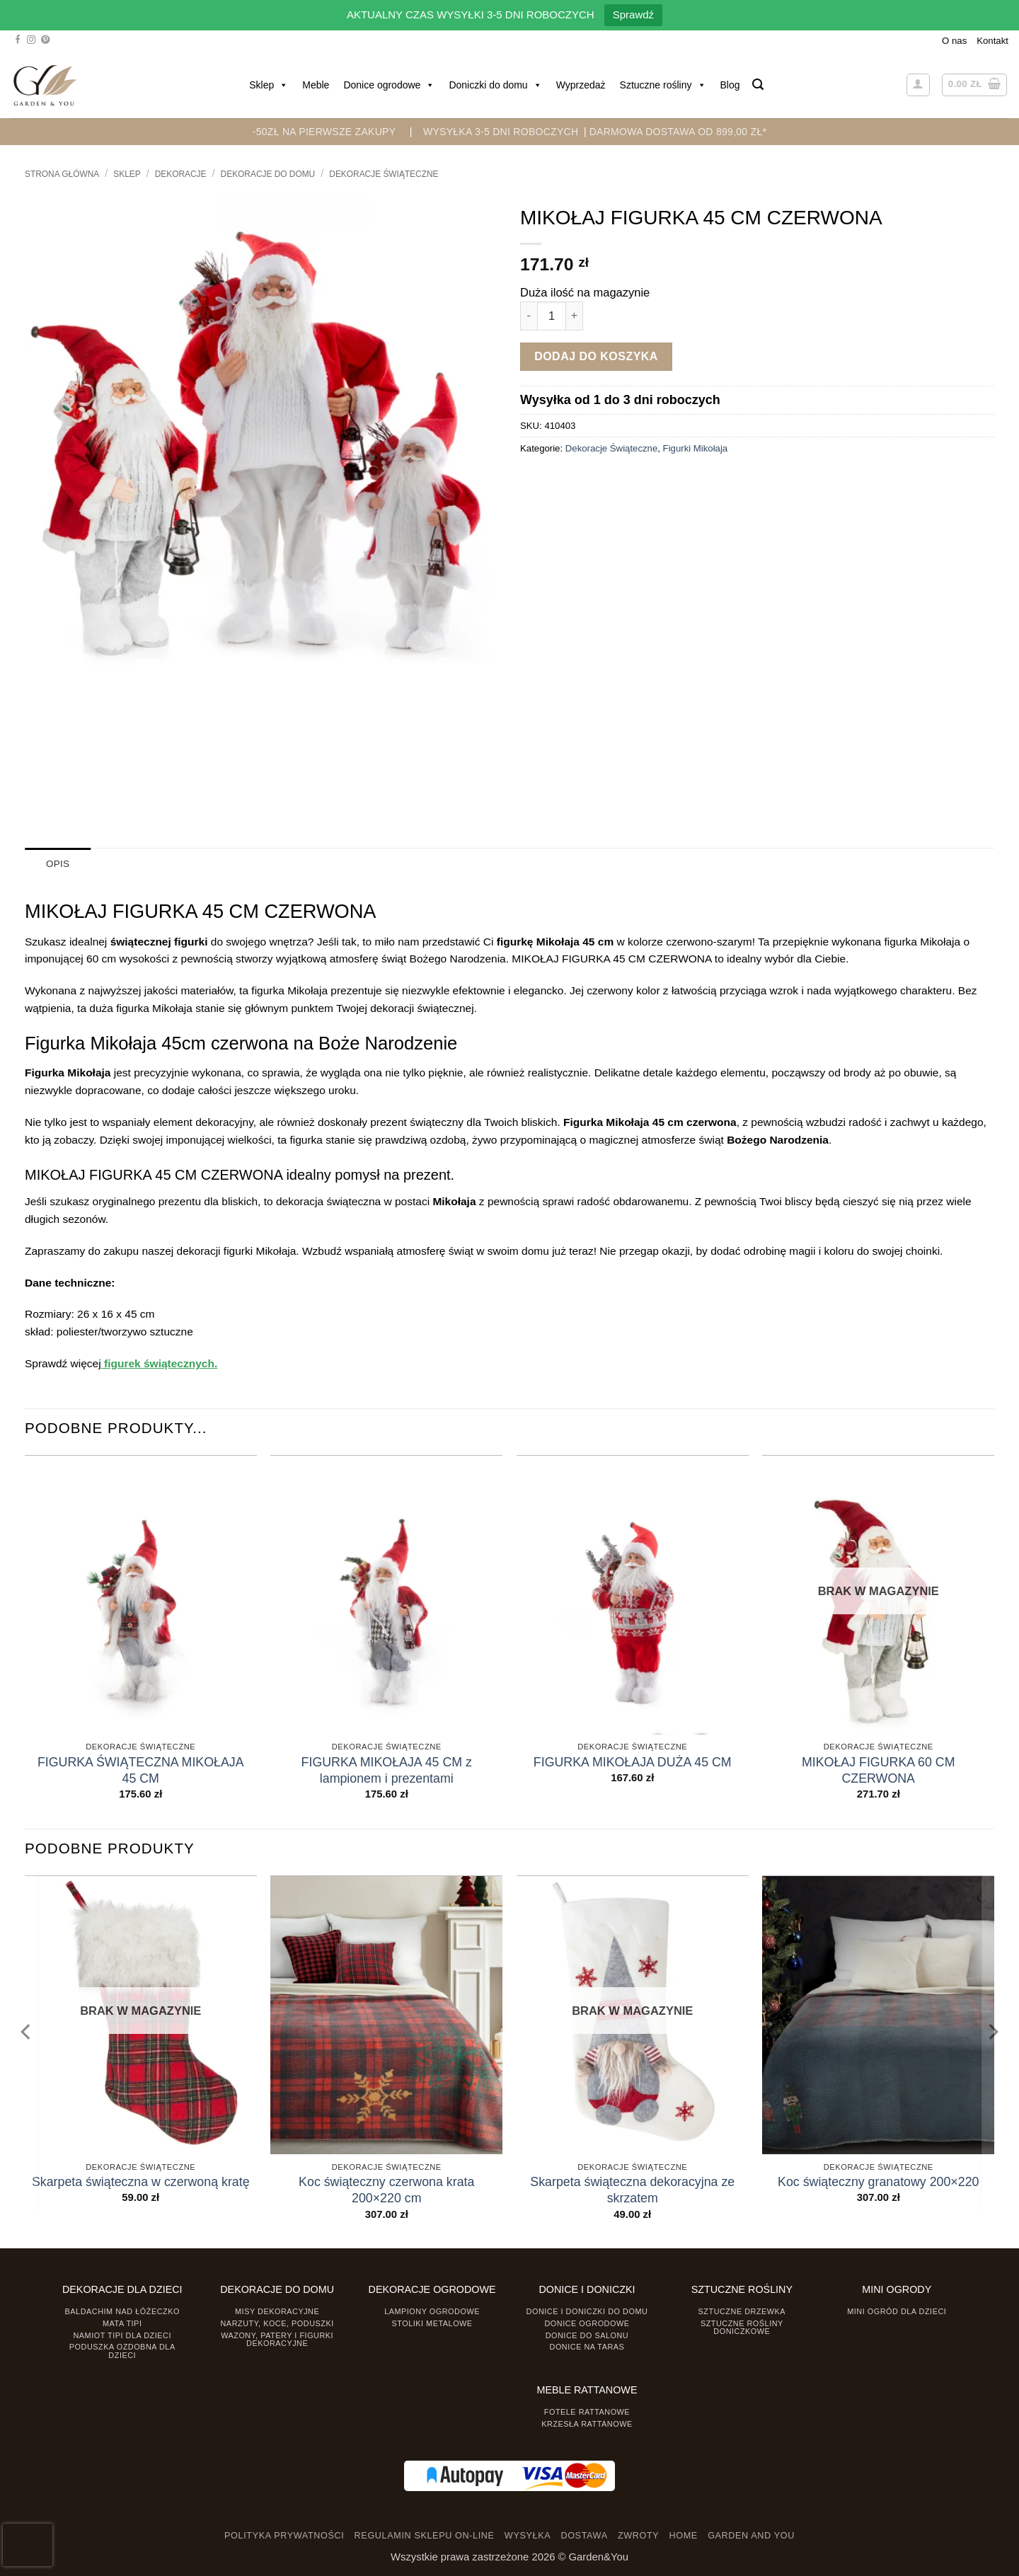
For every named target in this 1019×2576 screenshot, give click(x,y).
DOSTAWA (583, 2536)
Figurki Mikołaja (695, 448)
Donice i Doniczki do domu (587, 2311)
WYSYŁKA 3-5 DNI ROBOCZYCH (500, 131)
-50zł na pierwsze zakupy (324, 131)
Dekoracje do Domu (268, 174)
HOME (683, 2536)
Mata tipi (122, 2322)
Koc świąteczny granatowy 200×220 (878, 2182)
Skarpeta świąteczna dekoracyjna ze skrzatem (632, 2190)
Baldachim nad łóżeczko (122, 2311)
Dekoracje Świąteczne (383, 174)
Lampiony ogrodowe (432, 2311)
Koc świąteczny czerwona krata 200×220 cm (386, 2190)
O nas (954, 40)
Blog (730, 85)
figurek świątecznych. (159, 1363)
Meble (315, 85)
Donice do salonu (587, 2334)
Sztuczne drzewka (742, 2311)
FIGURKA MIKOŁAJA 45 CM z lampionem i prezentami (386, 1769)
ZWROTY (638, 2536)
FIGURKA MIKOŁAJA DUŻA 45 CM (633, 1761)
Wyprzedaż (581, 85)
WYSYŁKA (528, 2536)
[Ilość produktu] (551, 315)
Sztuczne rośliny (663, 85)
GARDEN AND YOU (751, 2536)
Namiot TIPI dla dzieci (122, 2334)
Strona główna (62, 174)
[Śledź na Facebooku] (17, 40)
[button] (758, 84)
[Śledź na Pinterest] (45, 40)
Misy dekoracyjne (277, 2311)
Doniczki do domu (495, 85)
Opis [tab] (57, 863)
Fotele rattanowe (587, 2412)
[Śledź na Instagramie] (31, 40)
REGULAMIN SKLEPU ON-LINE (425, 2536)
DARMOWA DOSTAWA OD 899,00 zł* (678, 131)
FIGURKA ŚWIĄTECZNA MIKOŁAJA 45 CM (141, 1769)
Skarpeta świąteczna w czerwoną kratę (141, 2182)
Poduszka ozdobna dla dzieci (122, 2350)
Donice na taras (587, 2346)
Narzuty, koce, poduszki (277, 2322)
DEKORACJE (181, 174)
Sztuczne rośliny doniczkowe (742, 2326)
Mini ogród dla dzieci (896, 2311)
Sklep (268, 85)
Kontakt (992, 40)
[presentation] (27, 2545)
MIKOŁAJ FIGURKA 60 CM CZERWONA (878, 1769)
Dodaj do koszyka (596, 356)
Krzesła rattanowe (587, 2423)
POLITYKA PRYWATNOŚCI (284, 2536)
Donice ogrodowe (388, 85)
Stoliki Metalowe (431, 2322)
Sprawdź (633, 14)
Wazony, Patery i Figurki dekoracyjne (277, 2338)
